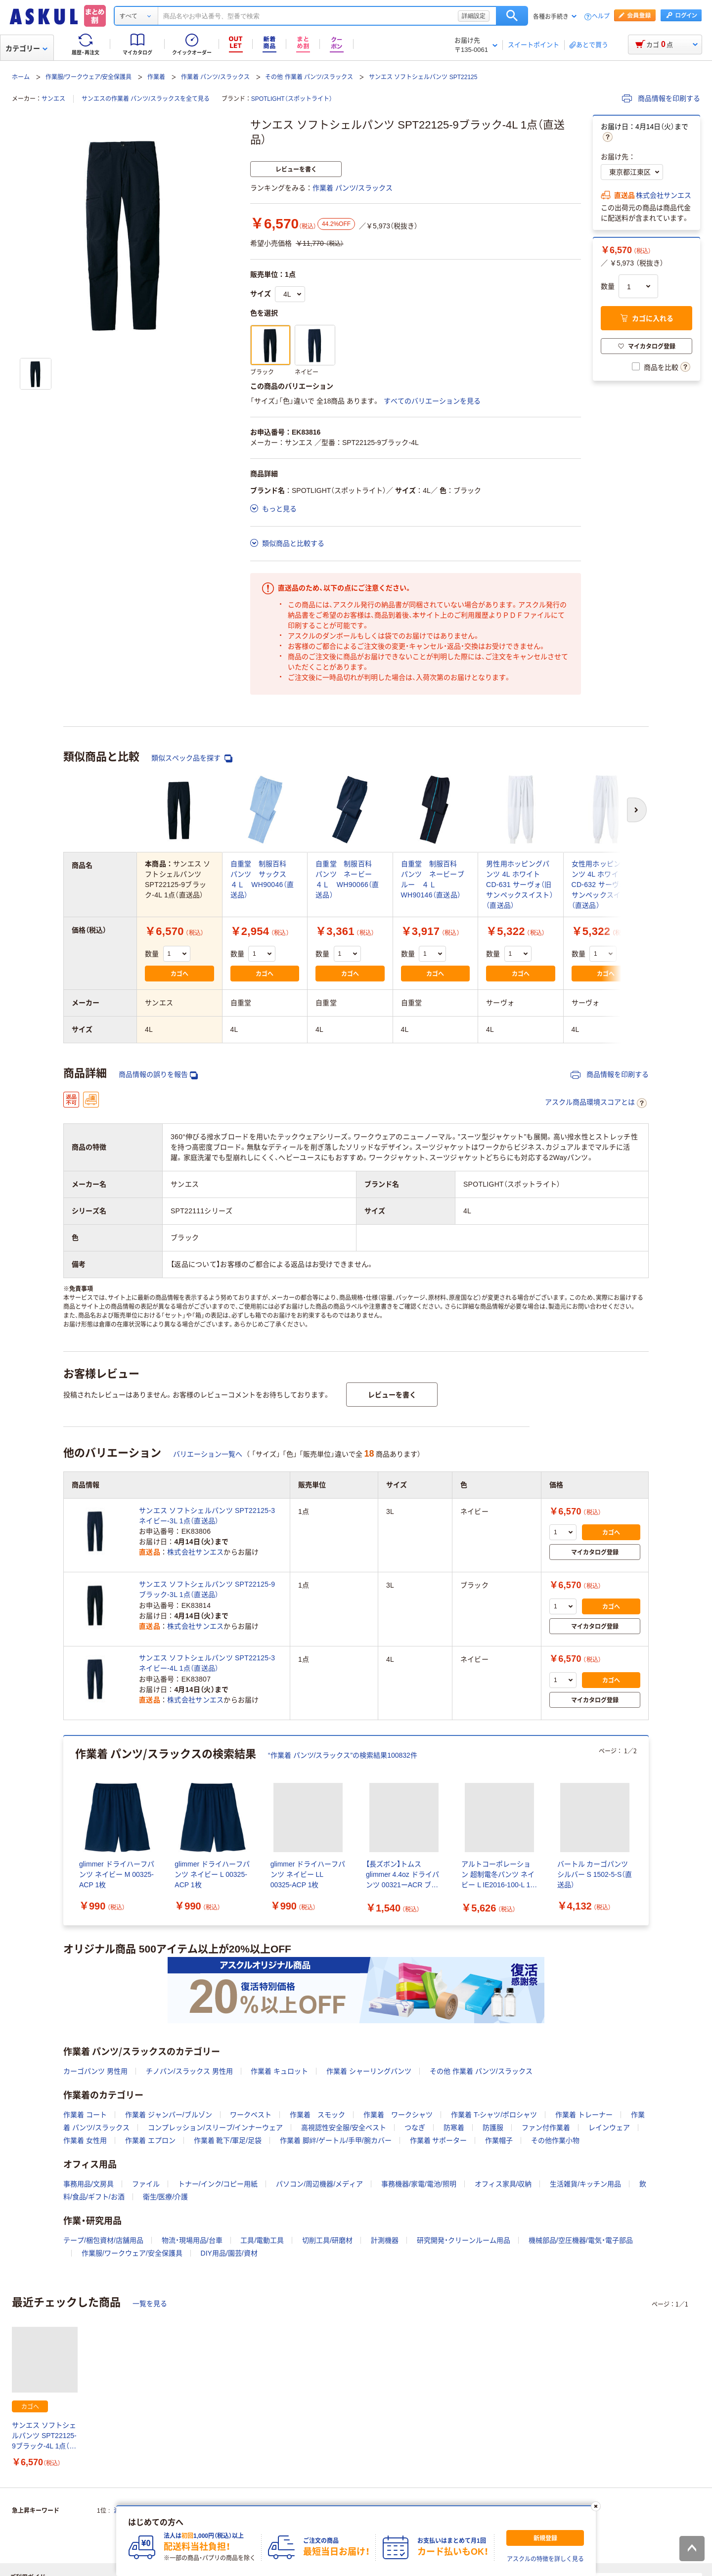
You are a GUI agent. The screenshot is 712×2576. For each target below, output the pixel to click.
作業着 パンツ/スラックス (215, 77)
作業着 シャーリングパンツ (368, 2071)
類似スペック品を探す (191, 758)
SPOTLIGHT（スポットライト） (291, 98)
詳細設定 (474, 16)
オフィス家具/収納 (503, 2184)
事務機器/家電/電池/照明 (418, 2184)
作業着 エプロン (150, 2140)
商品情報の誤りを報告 (158, 1074)
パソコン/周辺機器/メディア (319, 2184)
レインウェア (609, 2128)
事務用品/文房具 (88, 2184)
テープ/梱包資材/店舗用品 (103, 2240)
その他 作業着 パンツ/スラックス (309, 77)
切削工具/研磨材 (327, 2240)
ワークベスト (250, 2115)
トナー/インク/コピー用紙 (218, 2184)
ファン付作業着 (546, 2128)
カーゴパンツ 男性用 (95, 2071)
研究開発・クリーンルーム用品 (463, 2240)
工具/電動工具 (262, 2240)
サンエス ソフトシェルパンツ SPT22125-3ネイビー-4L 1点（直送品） (207, 1663)
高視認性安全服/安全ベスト (343, 2128)
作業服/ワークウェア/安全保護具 (88, 77)
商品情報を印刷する (661, 98)
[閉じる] (596, 2506)
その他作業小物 (555, 2140)
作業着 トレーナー (584, 2115)
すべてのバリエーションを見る (432, 401)
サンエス (53, 98)
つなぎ (414, 2128)
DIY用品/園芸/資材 (229, 2253)
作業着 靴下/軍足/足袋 (228, 2140)
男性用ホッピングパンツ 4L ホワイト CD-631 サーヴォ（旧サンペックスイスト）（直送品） (519, 884)
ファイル (146, 2184)
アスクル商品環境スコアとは (596, 1103)
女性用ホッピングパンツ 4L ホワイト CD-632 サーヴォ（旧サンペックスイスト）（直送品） (605, 884)
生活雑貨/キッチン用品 (585, 2184)
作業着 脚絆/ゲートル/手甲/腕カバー (336, 2140)
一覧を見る (150, 2304)
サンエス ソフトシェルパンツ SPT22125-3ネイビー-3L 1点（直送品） (207, 1516)
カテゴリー (26, 48)
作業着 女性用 (85, 2140)
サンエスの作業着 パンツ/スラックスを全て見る (146, 98)
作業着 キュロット (279, 2071)
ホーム (21, 77)
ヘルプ (601, 16)
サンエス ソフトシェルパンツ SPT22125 (423, 77)
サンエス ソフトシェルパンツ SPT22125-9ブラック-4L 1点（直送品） (44, 2436)
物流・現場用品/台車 (192, 2240)
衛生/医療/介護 (165, 2197)
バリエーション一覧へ (207, 1454)
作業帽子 (499, 2140)
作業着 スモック (317, 2115)
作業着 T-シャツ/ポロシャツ (494, 2115)
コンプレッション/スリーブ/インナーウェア (215, 2128)
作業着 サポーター (438, 2140)
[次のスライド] (647, 1831)
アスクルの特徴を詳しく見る (545, 2559)
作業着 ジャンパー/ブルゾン (168, 2115)
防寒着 (454, 2128)
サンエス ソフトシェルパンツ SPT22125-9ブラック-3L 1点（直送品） (207, 1589)
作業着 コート (85, 2115)
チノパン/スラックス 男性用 (189, 2071)
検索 (512, 16)
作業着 (156, 77)
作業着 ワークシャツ (398, 2115)
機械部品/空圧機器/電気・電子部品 (581, 2240)
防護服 (493, 2128)
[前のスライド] (65, 1831)
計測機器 (385, 2240)
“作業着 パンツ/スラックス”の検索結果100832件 (342, 1755)
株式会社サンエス (663, 195)
